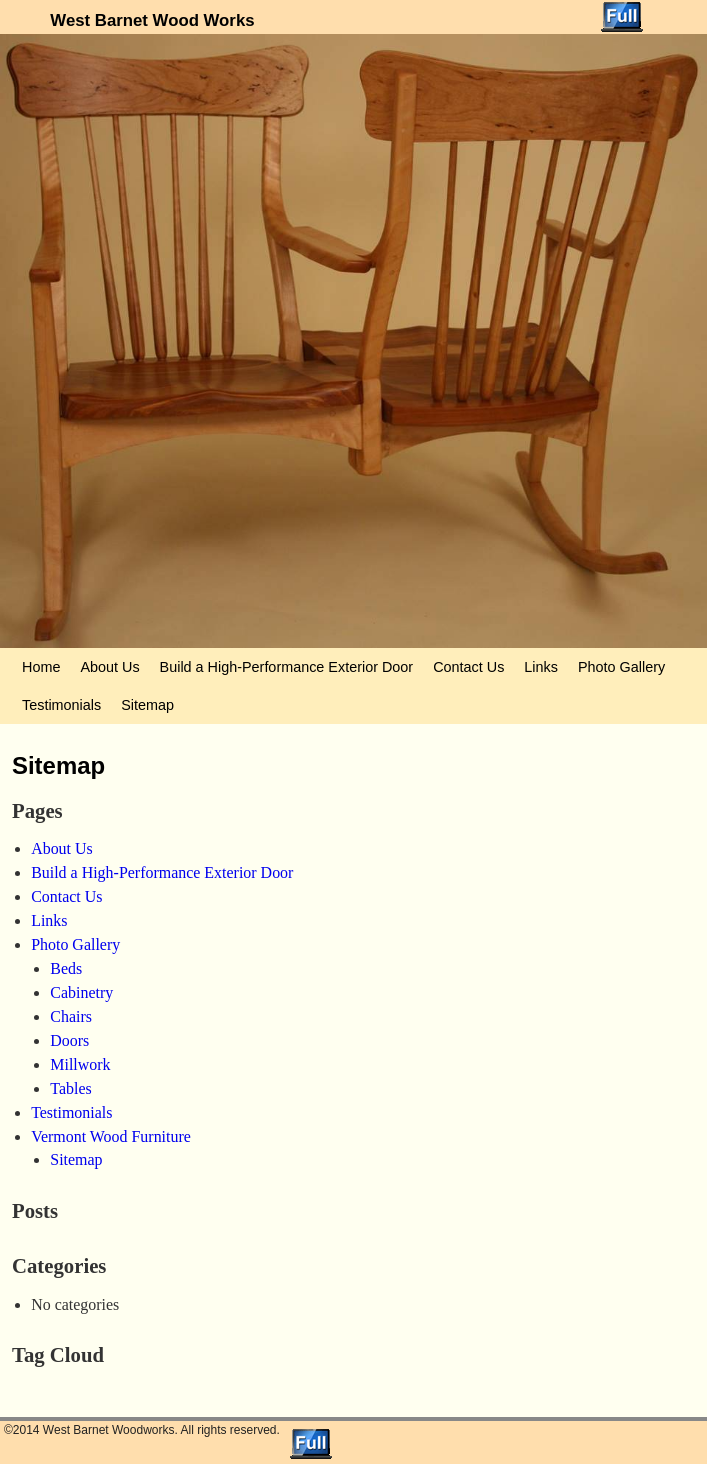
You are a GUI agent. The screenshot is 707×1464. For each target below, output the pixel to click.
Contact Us (468, 667)
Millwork (80, 1064)
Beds (66, 968)
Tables (70, 1088)
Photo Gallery (621, 667)
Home (41, 667)
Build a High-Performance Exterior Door (287, 667)
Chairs (71, 1016)
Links (541, 667)
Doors (69, 1040)
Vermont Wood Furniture (111, 1136)
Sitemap (147, 705)
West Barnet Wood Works (152, 20)
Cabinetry (81, 992)
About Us (109, 667)
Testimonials (61, 705)
